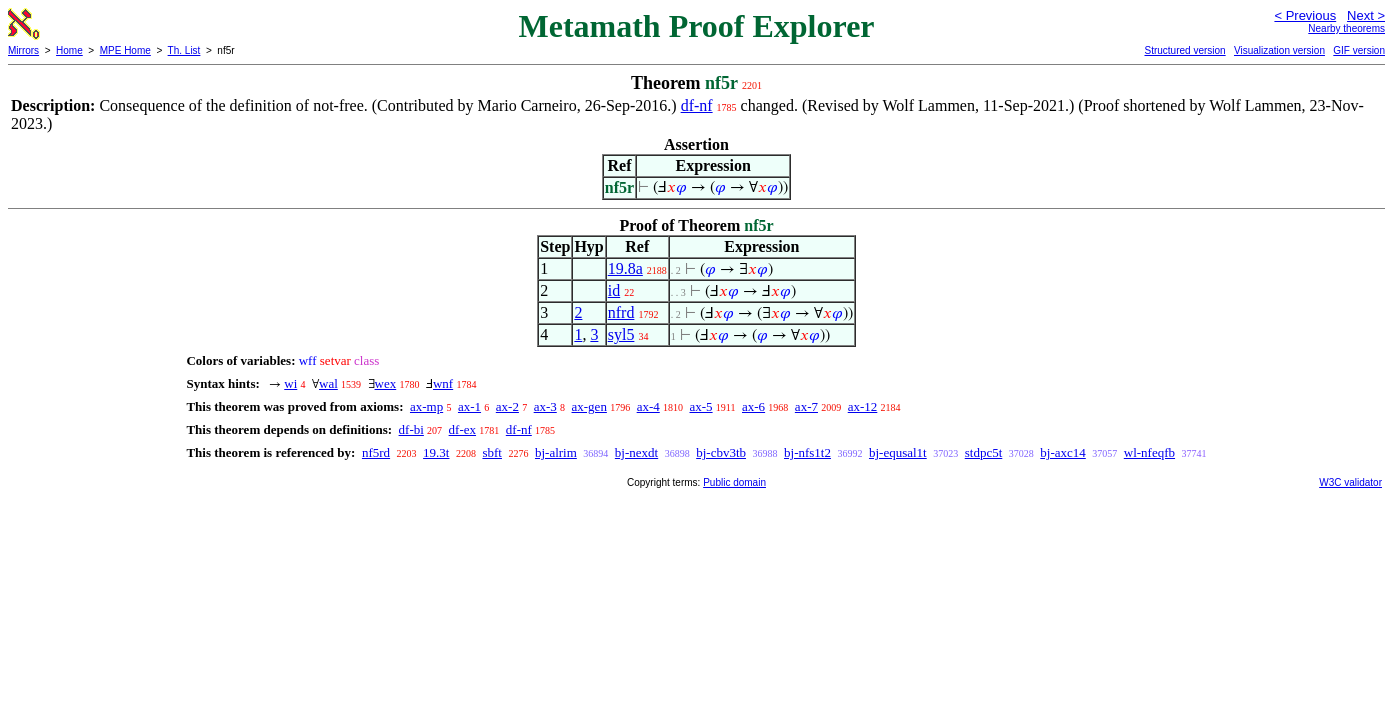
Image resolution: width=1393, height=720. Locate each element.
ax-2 (507, 406)
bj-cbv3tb (721, 452)
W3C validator (1350, 482)
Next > (1366, 15)
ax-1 (469, 406)
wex (386, 383)
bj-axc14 (1062, 452)
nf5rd (376, 452)
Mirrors (23, 50)
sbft (492, 452)
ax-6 (753, 406)
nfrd (621, 312)
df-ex (462, 429)
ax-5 (701, 406)
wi (290, 383)
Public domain (734, 482)
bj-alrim (556, 452)
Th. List (184, 50)
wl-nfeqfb (1149, 452)
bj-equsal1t (898, 452)
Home (69, 50)
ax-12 (863, 406)
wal (328, 383)
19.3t (436, 452)
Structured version (1184, 50)
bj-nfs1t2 (807, 452)
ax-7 (806, 406)
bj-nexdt (636, 452)
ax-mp (426, 406)
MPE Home (125, 50)
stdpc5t (984, 452)
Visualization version (1279, 50)
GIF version (1359, 50)
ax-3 (545, 406)
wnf (443, 383)
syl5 (621, 334)
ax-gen (589, 406)
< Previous (1305, 15)
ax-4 (648, 406)
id (614, 290)
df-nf (697, 105)
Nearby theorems (1346, 28)
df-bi (411, 429)
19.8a (625, 268)
